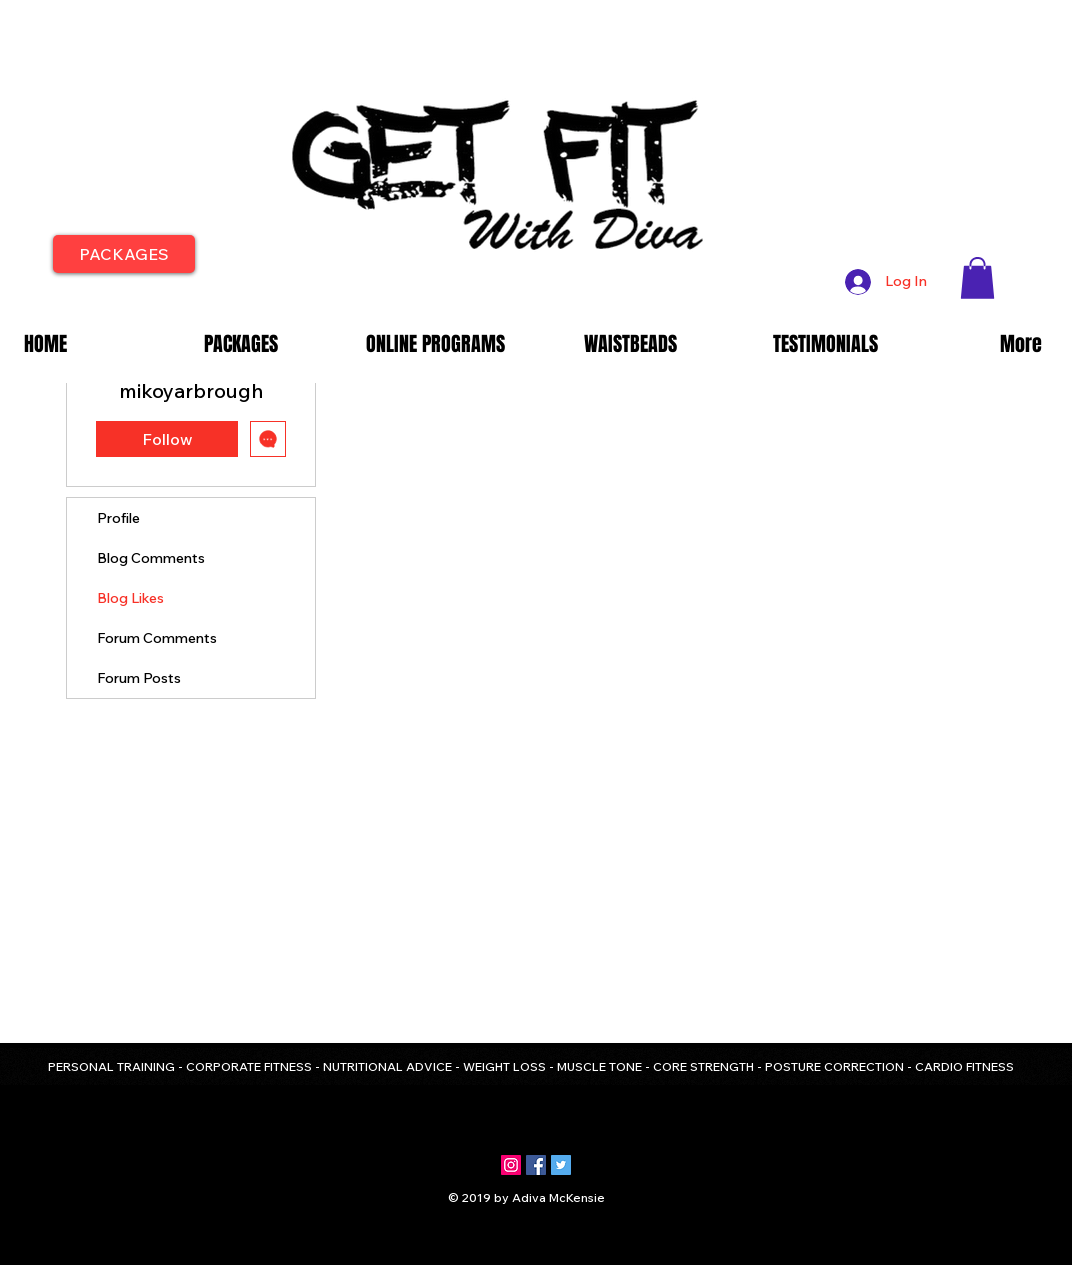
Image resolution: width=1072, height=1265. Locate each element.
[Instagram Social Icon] (511, 1165)
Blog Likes (130, 598)
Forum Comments (157, 638)
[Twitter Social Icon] (561, 1165)
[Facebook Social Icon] (536, 1165)
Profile (118, 518)
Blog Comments (151, 558)
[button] (977, 278)
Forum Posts (139, 678)
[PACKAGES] (124, 254)
